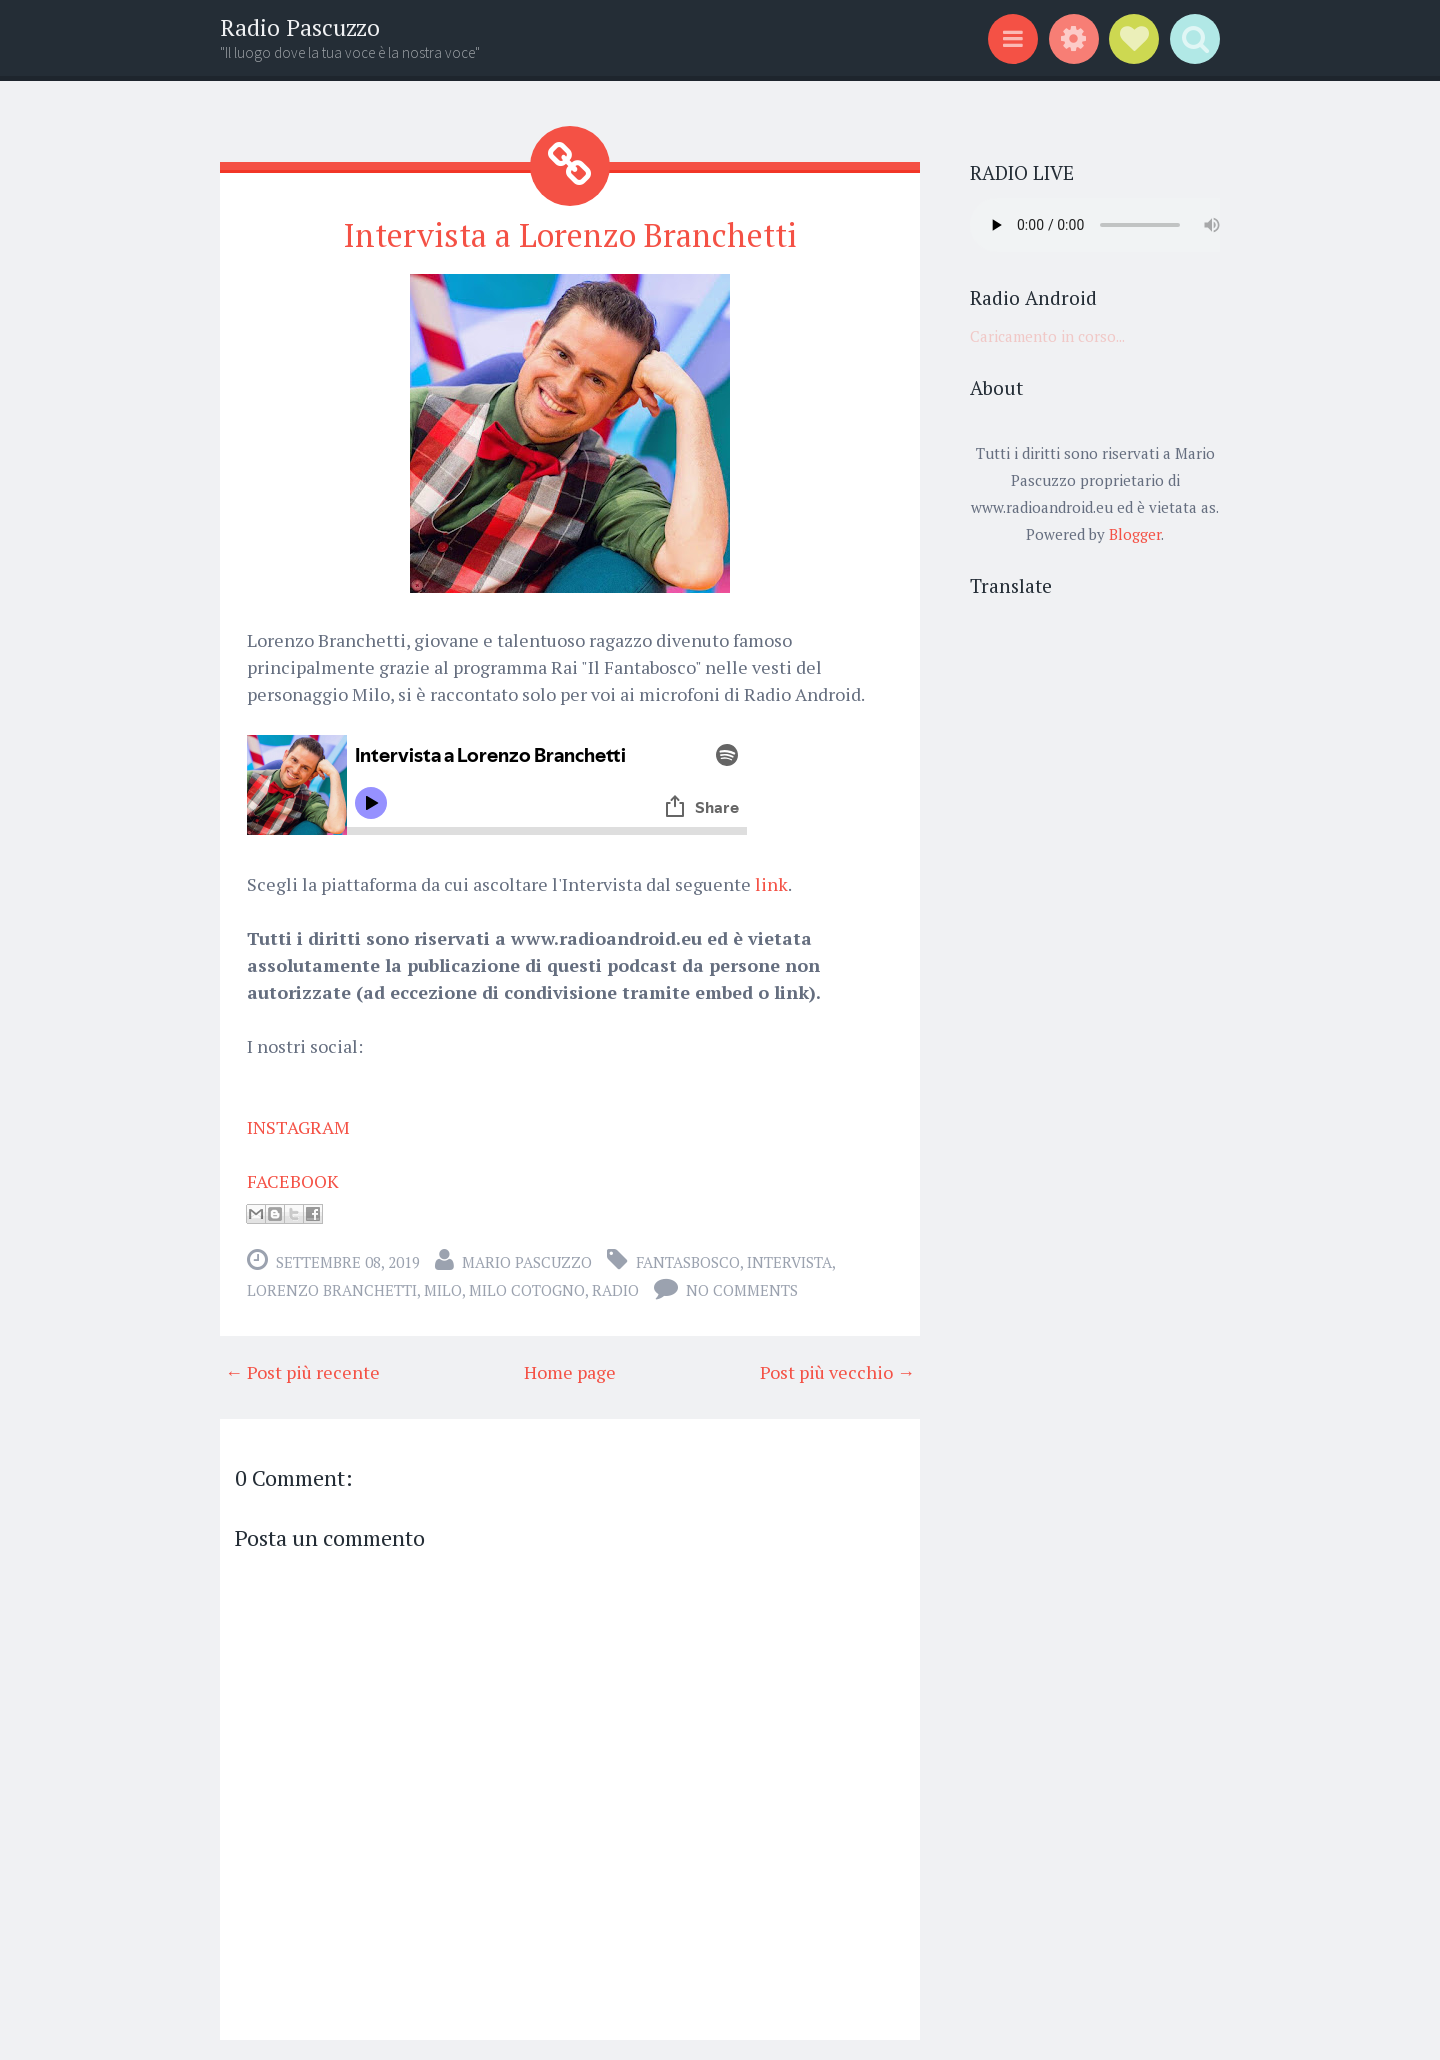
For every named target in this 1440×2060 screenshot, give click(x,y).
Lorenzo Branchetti (332, 1290)
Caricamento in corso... (1047, 336)
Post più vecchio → (837, 1372)
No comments (742, 1290)
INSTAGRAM (298, 1127)
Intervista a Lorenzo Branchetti (570, 235)
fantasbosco (688, 1262)
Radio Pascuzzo (300, 27)
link (771, 884)
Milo (443, 1290)
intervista (789, 1262)
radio (615, 1290)
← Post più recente (302, 1372)
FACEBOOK (293, 1181)
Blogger (1135, 534)
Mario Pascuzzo (527, 1262)
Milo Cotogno (527, 1290)
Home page (570, 1372)
